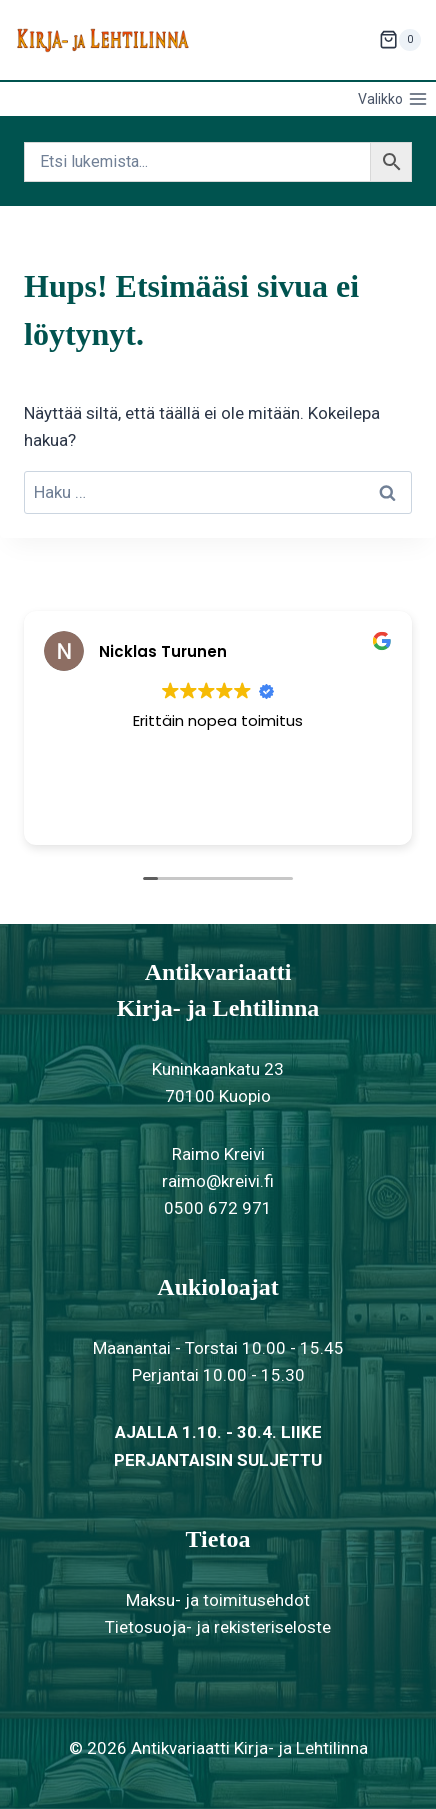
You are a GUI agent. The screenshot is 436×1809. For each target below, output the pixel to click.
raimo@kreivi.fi (218, 1181)
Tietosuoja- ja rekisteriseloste (218, 1627)
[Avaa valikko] (392, 99)
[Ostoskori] (400, 40)
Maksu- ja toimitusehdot (218, 1600)
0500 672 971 (218, 1208)
